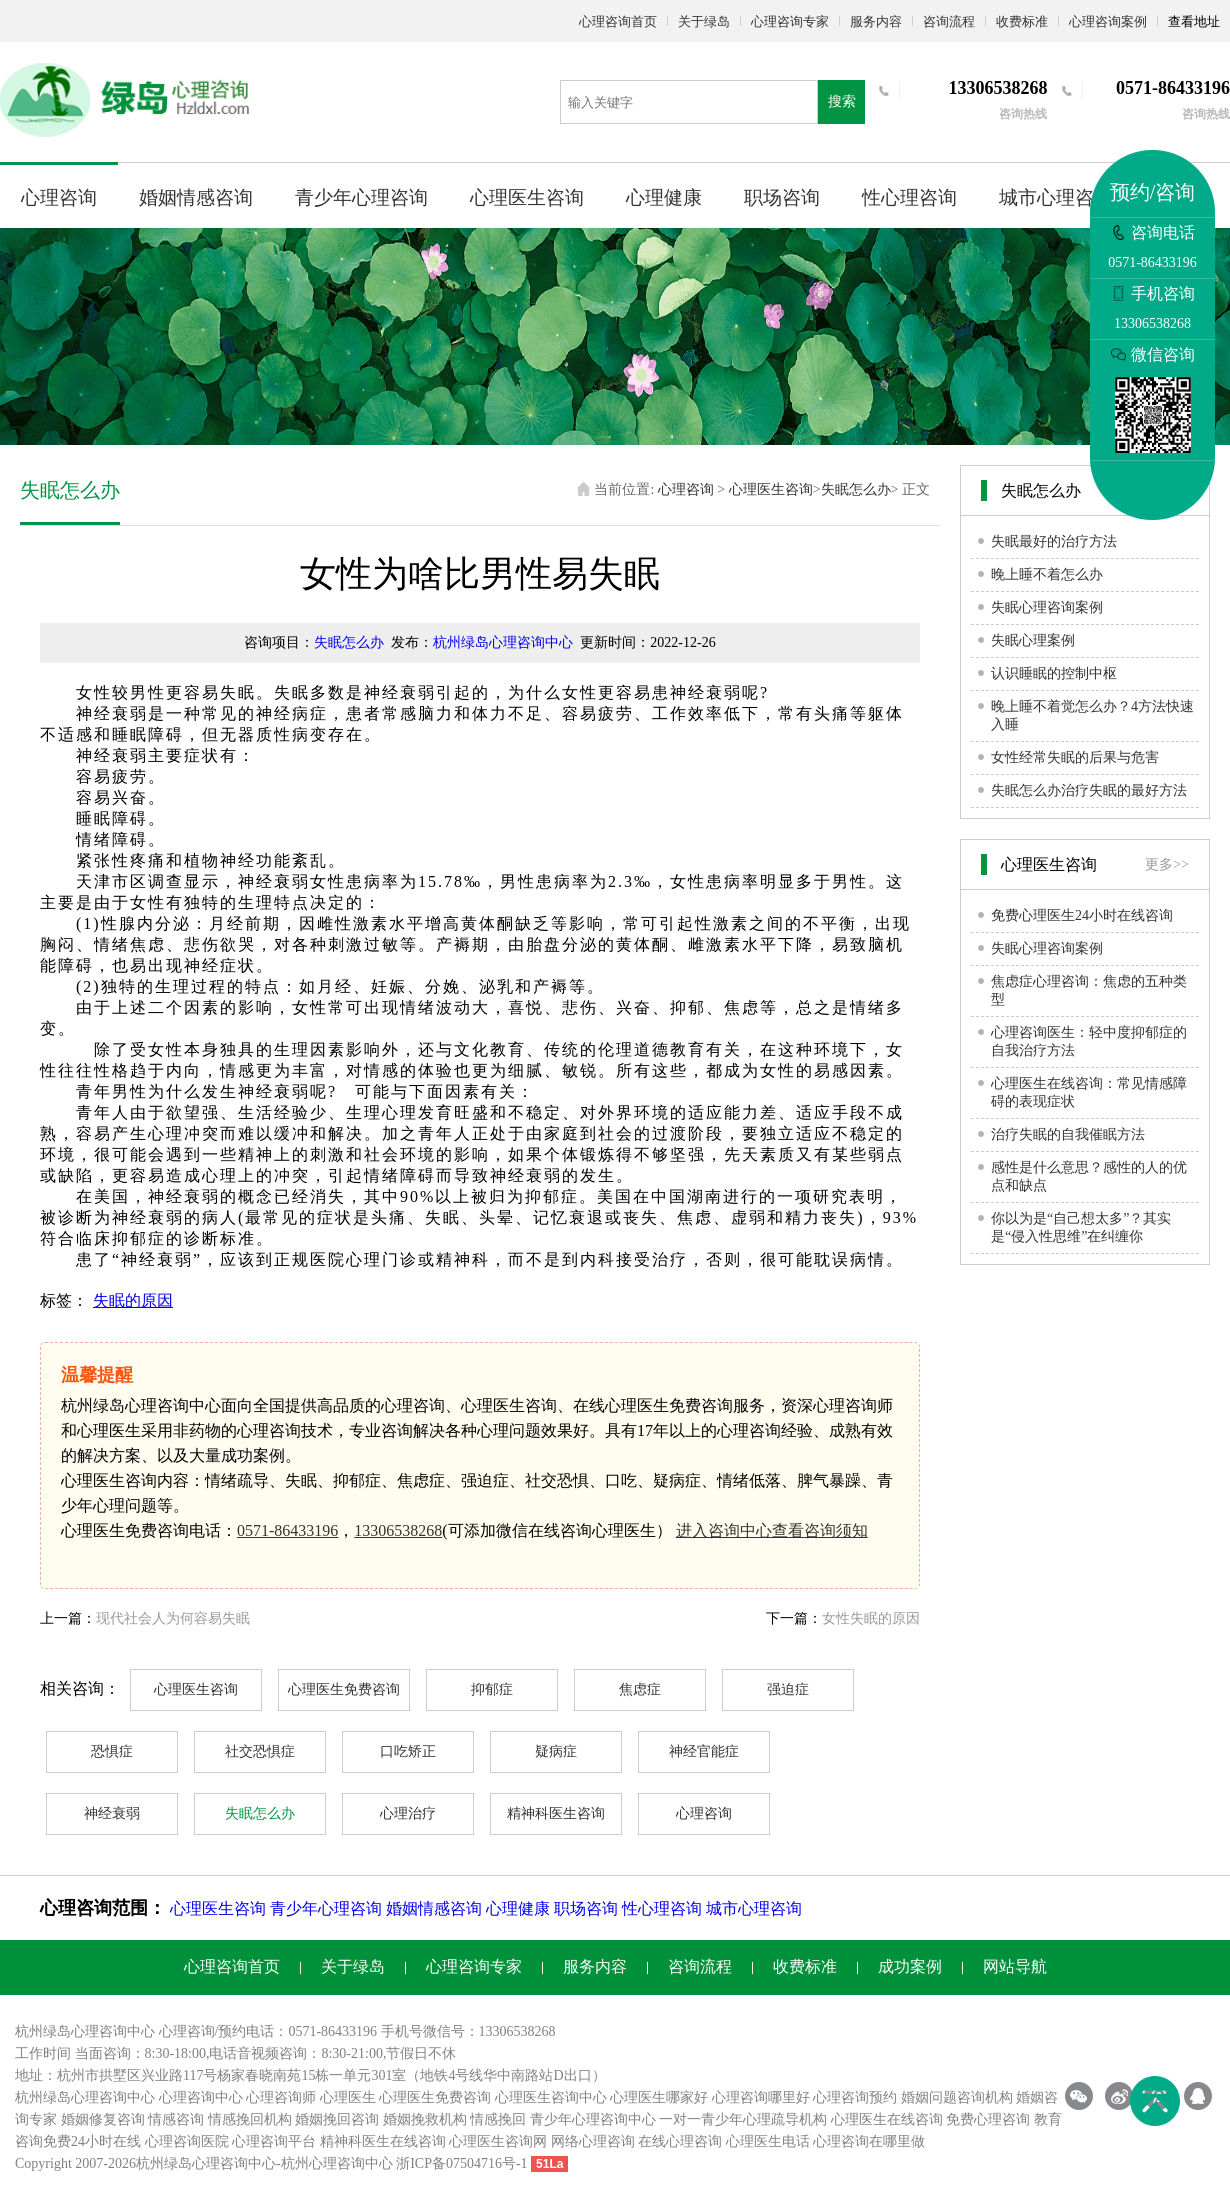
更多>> (1167, 864)
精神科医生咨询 (556, 1813)
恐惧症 (112, 1751)
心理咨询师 (281, 2097)
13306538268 (398, 1530)
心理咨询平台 (274, 2141)
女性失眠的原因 (871, 1618)
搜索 (842, 101)
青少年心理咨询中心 (593, 2119)
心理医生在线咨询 (887, 2119)
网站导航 (1015, 1966)
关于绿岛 (704, 21)
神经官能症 (704, 1751)
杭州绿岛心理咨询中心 (503, 642)
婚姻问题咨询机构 (957, 2097)
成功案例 (910, 1966)
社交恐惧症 (260, 1751)
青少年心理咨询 (361, 197)
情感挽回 (498, 2119)
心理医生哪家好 (659, 2097)
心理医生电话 (768, 2141)
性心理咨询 (909, 197)
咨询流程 (949, 21)
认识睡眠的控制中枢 (1054, 673)
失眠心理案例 (1033, 640)
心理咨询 (59, 197)
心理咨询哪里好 (761, 2097)
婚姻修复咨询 (103, 2119)
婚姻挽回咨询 (337, 2119)
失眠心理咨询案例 (1047, 607)
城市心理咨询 (1056, 197)
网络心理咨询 (593, 2141)
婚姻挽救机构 (425, 2119)
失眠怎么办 (856, 489)
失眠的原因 (133, 1300)
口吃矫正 (408, 1751)
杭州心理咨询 (323, 2163)
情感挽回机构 (250, 2119)
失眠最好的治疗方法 (1054, 541)
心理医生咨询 (527, 197)
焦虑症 (640, 1689)
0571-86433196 (287, 1530)
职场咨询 (782, 197)
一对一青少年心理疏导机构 (743, 2119)
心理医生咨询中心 (551, 2097)
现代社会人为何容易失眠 (173, 1618)
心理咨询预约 (855, 2097)
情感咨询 (176, 2119)
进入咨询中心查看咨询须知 (772, 1530)
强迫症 (788, 1689)
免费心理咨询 (988, 2119)
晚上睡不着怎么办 (1047, 574)
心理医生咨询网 (498, 2141)
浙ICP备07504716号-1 (461, 2163)
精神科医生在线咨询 (383, 2141)
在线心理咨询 (680, 2141)
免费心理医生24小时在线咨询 (1082, 915)
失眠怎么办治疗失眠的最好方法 (1089, 790)
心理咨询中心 (201, 2097)
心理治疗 (408, 1813)
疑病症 (556, 1751)
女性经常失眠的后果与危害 (1075, 757)
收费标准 (1022, 21)
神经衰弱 (112, 1813)
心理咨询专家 (790, 21)
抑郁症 (492, 1689)
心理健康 (664, 197)
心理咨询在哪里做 (869, 2141)
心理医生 (348, 2097)
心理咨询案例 (1108, 21)
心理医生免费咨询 (344, 1689)
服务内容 (876, 21)
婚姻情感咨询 (196, 197)
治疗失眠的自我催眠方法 (1068, 1134)
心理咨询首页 (618, 21)
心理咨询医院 (187, 2141)
